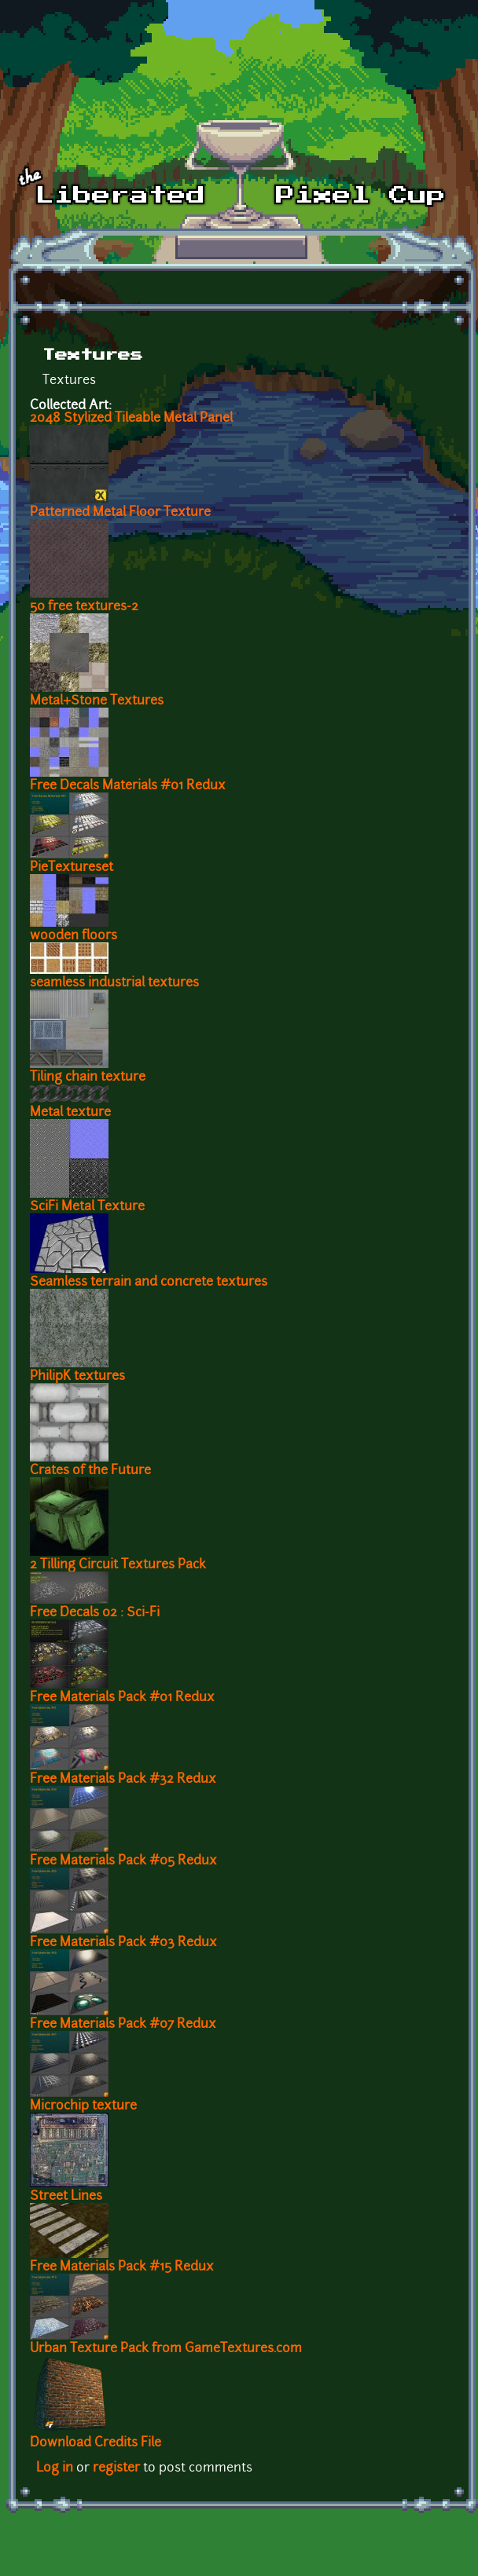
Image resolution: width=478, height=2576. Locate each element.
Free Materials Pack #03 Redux (123, 1943)
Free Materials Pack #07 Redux (123, 2024)
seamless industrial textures (114, 983)
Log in (54, 2468)
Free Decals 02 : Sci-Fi (95, 1613)
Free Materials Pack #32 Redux (123, 1779)
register (116, 2468)
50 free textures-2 (84, 607)
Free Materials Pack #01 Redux (122, 1698)
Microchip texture (83, 2106)
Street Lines (66, 2196)
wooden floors (73, 936)
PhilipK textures (77, 1376)
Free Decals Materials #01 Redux (128, 786)
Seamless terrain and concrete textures (148, 1282)
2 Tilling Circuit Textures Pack (118, 1565)
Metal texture (70, 1113)
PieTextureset (71, 868)
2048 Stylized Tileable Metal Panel (131, 418)
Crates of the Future (90, 1471)
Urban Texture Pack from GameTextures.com (166, 2349)
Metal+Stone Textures (97, 701)
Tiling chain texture (87, 1077)
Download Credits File (95, 2443)
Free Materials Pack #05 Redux (123, 1861)
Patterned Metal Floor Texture (120, 513)
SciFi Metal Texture (87, 1207)
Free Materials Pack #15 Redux (122, 2267)
